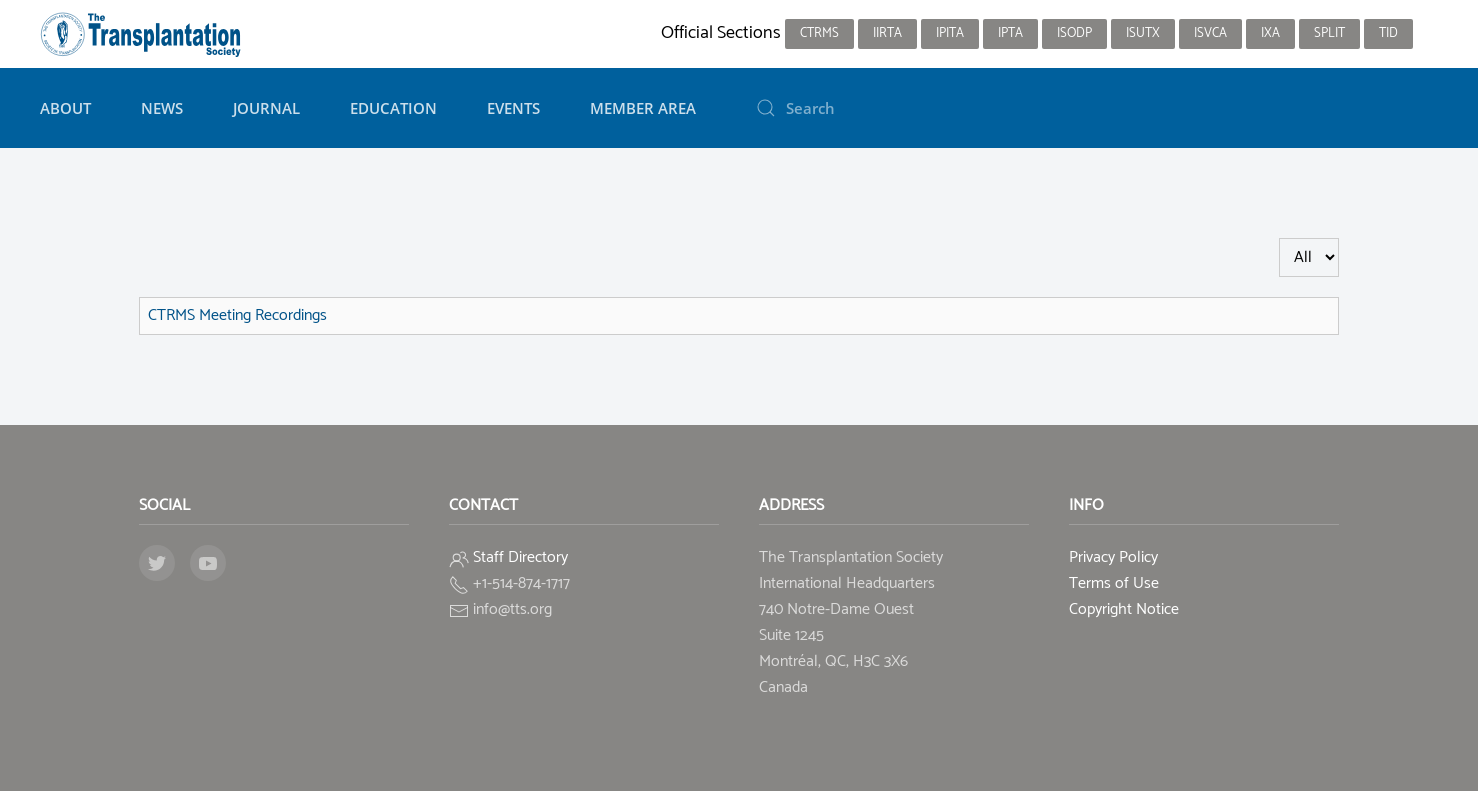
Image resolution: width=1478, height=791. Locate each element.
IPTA (1010, 33)
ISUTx (1143, 33)
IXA (1270, 33)
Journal (266, 108)
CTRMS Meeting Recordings (237, 315)
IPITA (950, 33)
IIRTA (887, 33)
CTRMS (819, 33)
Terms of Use (1114, 583)
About (65, 108)
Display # (1279, 238)
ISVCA (1210, 33)
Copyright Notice (1124, 609)
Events (513, 108)
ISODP (1074, 33)
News (162, 108)
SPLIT (1329, 33)
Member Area (643, 108)
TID (1388, 33)
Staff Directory (520, 557)
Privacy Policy (1113, 557)
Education (393, 108)
